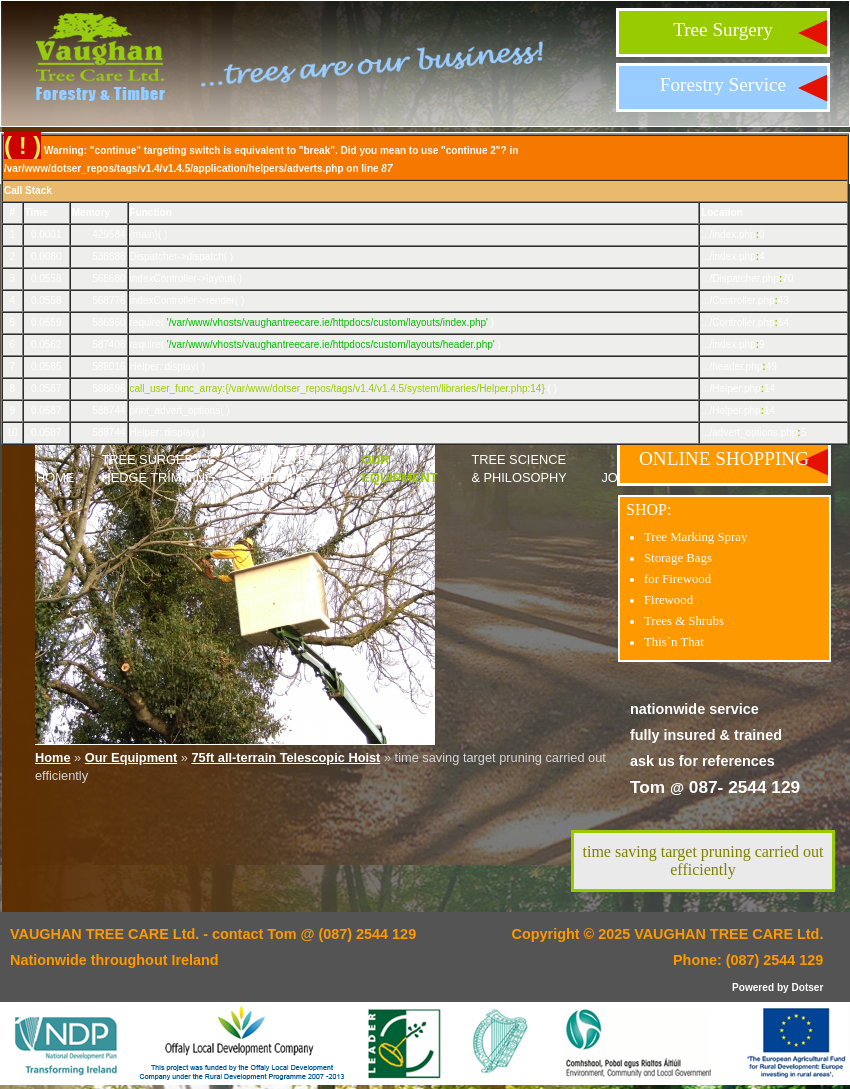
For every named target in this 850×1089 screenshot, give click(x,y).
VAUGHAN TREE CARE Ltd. (728, 934)
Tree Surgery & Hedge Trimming (158, 468)
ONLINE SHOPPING (724, 458)
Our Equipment (399, 468)
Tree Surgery (723, 29)
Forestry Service (723, 84)
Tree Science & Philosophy (518, 468)
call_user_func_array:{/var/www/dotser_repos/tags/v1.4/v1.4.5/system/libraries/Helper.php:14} (337, 388)
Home (55, 477)
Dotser (807, 987)
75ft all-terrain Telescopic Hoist (285, 757)
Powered (753, 987)
